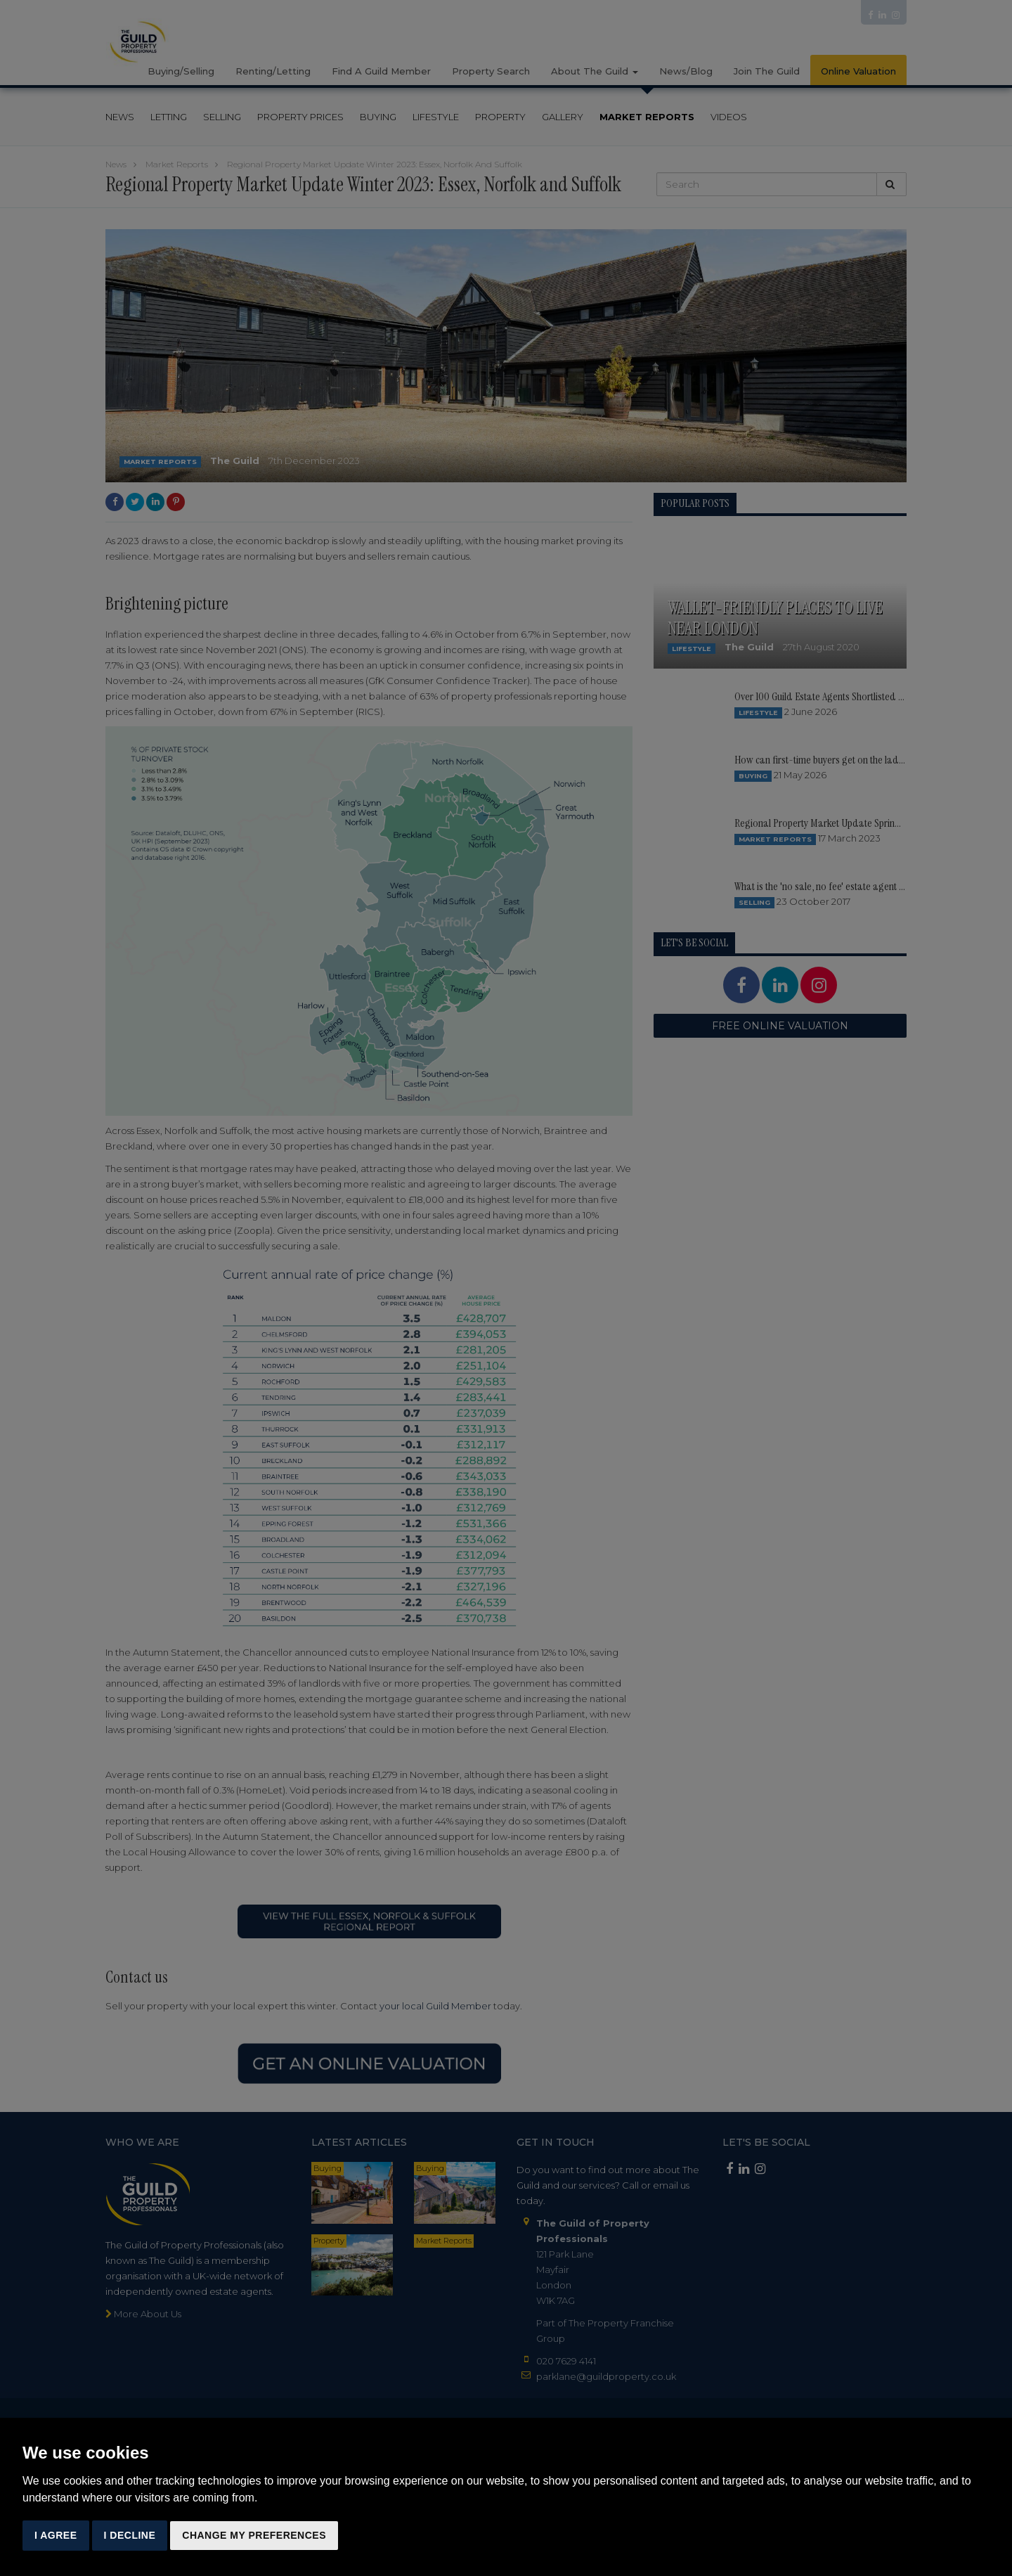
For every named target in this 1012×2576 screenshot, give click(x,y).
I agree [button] (55, 2535)
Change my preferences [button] (254, 2535)
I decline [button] (130, 2535)
